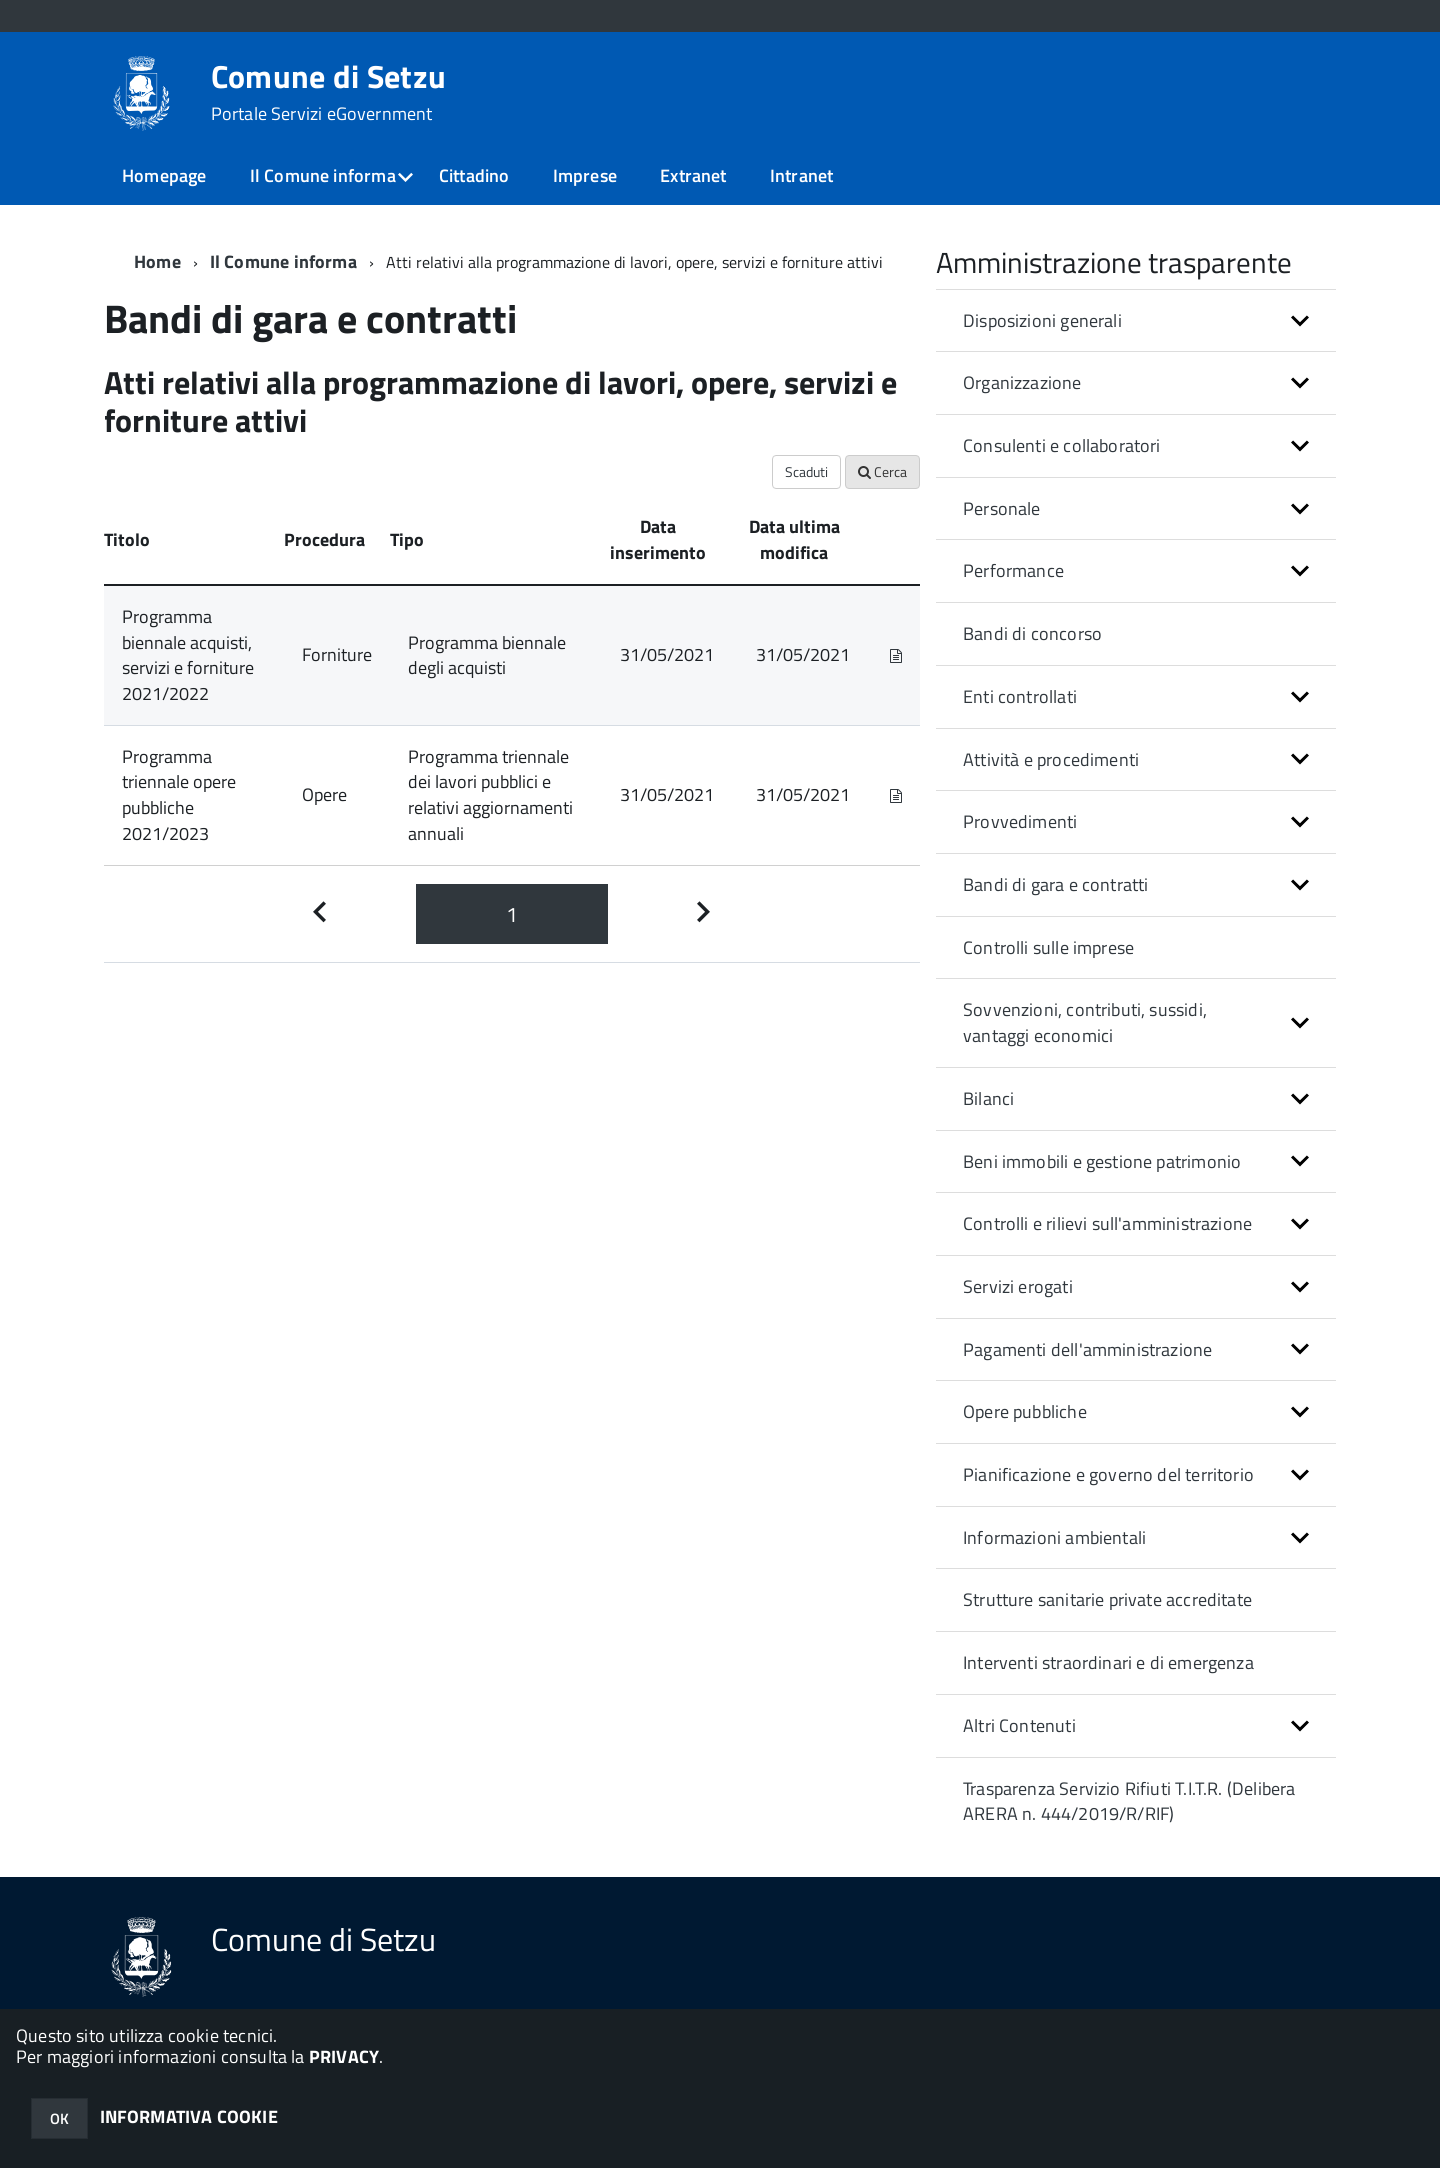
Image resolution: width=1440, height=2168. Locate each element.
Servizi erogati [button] (1018, 1286)
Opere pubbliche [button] (1025, 1411)
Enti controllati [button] (1020, 696)
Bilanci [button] (988, 1098)
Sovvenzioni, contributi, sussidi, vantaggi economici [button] (1085, 1022)
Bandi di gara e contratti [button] (1056, 884)
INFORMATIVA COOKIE (189, 2116)
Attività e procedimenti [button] (1051, 759)
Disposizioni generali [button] (1042, 320)
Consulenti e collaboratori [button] (1062, 445)
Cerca (882, 471)
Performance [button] (1013, 570)
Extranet (693, 175)
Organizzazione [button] (1022, 382)
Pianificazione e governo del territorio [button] (1108, 1474)
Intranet (801, 175)
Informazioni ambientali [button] (1054, 1537)
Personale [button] (1002, 508)
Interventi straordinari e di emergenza (1108, 1662)
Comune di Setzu (329, 92)
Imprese (585, 175)
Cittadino (474, 175)
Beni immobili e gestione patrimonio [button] (1102, 1161)
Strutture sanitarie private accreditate (1107, 1599)
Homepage (164, 175)
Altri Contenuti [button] (1019, 1725)
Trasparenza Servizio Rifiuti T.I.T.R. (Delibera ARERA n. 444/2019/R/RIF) (1129, 1801)
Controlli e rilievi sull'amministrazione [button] (1107, 1223)
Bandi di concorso (1032, 633)
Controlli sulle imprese (1048, 947)
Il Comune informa (323, 175)
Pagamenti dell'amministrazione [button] (1087, 1349)
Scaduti (806, 471)
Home (157, 261)
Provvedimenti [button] (1020, 821)
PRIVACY (344, 2056)
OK (59, 2118)
